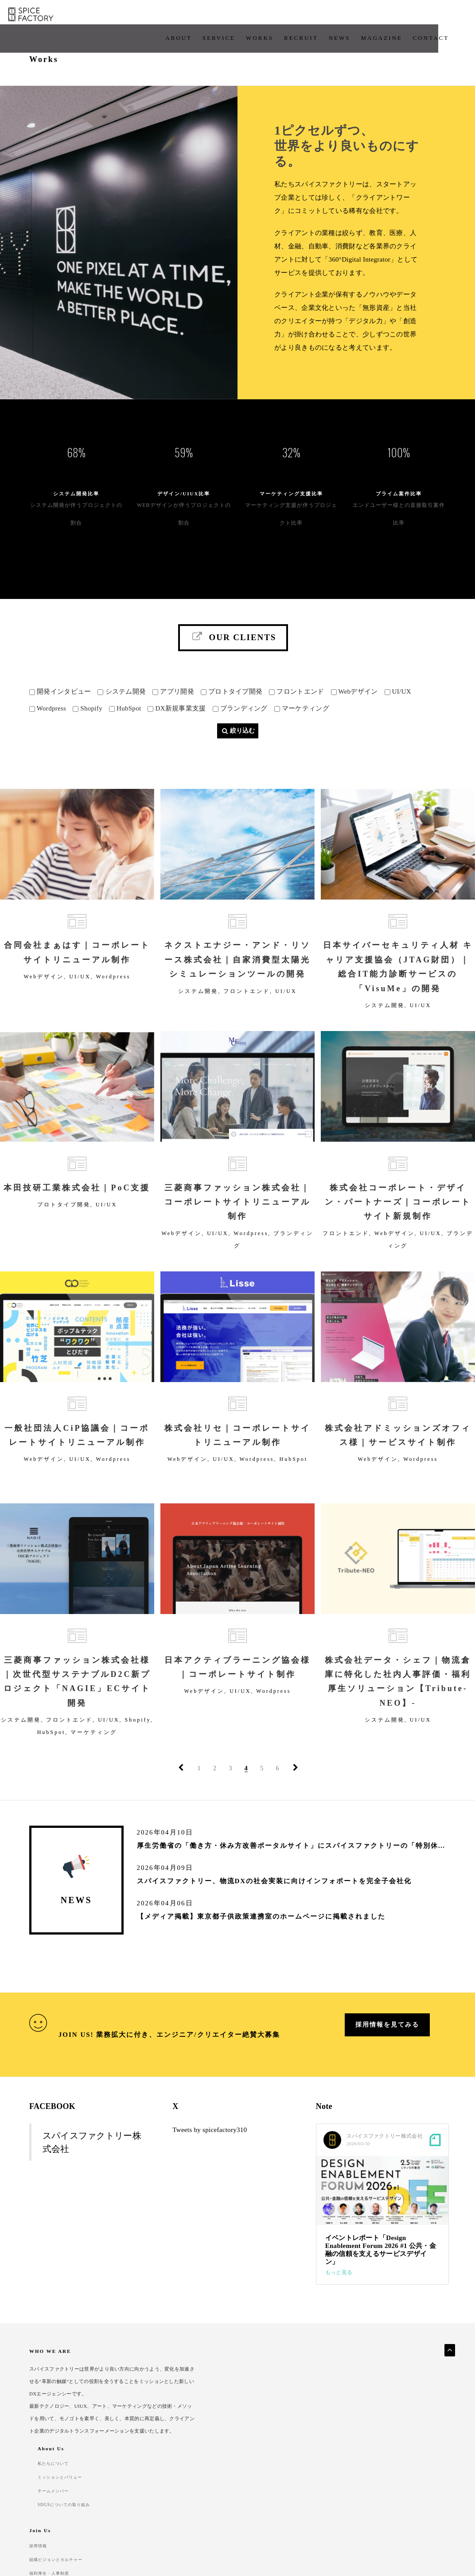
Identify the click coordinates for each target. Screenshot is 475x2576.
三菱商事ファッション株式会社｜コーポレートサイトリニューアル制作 (237, 1221)
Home (324, 60)
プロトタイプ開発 (63, 1224)
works (217, 17)
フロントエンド (246, 1007)
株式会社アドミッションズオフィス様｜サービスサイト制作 (398, 1457)
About (136, 17)
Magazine (339, 17)
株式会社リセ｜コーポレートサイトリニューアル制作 (237, 1457)
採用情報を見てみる (387, 2056)
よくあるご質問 (405, 2427)
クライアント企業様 (411, 2414)
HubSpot (294, 1482)
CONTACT (388, 17)
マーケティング (93, 1755)
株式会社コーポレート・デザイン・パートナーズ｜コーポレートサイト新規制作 (398, 1221)
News (297, 17)
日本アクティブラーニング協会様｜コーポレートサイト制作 (237, 1689)
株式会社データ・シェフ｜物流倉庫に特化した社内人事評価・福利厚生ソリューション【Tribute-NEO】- (398, 1704)
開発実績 (398, 2400)
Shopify (138, 1743)
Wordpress (113, 993)
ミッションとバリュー (270, 2414)
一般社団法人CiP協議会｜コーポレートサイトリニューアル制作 (76, 1457)
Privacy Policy (47, 2513)
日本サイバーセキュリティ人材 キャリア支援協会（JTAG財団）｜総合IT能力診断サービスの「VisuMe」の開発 (398, 983)
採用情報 (326, 2400)
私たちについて (262, 2400)
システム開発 (198, 1007)
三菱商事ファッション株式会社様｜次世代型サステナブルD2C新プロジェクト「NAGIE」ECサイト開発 (77, 1704)
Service (176, 17)
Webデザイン (44, 993)
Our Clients (234, 616)
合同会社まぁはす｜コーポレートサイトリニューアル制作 (77, 968)
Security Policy (101, 2513)
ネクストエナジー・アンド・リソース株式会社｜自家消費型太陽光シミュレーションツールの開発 (237, 976)
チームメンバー (262, 2427)
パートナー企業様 (408, 2440)
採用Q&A (327, 2453)
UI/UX (79, 993)
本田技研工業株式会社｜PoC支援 (77, 1207)
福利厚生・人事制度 (340, 2439)
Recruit (258, 17)
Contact (146, 2513)
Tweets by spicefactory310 (209, 2153)
